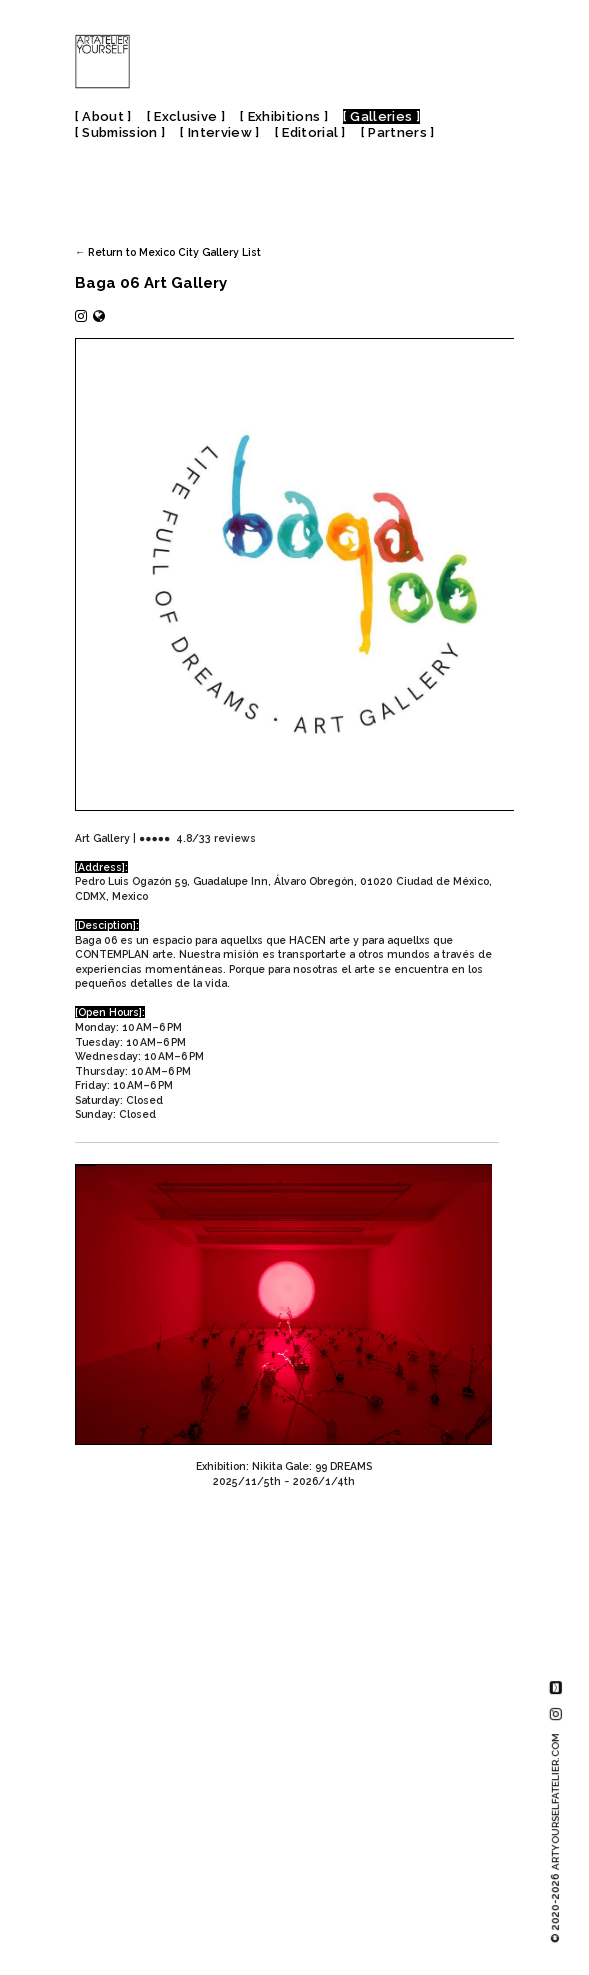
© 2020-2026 (555, 1838)
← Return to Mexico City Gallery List (168, 252)
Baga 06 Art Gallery (151, 283)
